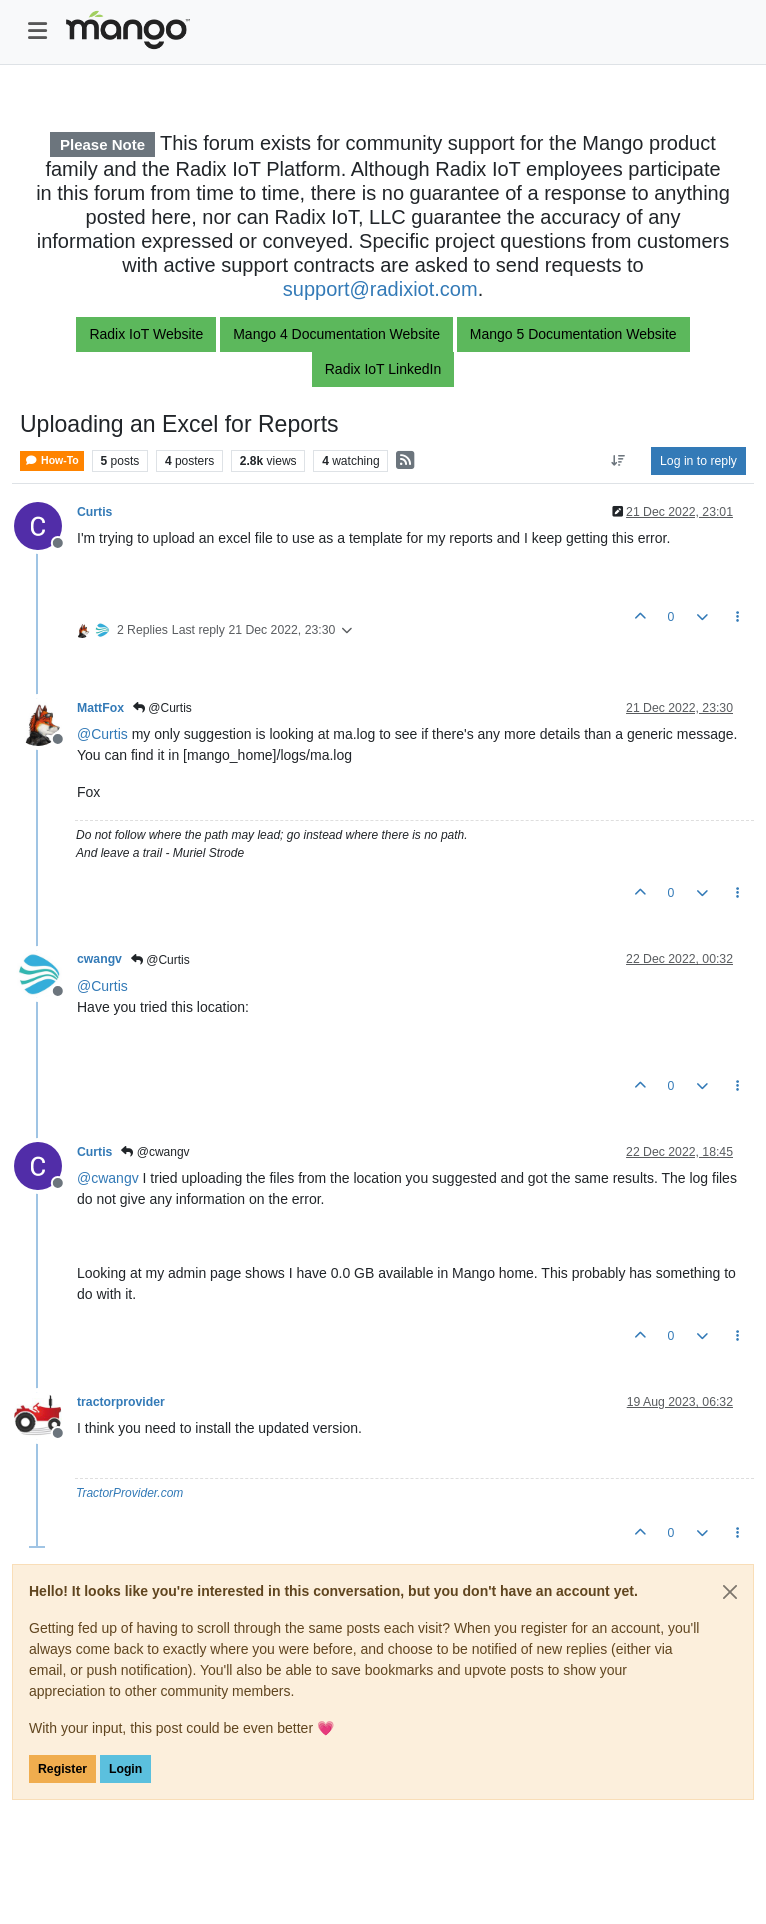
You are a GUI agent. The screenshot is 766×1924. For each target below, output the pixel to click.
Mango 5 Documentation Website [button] (573, 334)
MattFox (100, 708)
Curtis (94, 512)
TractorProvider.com (129, 1493)
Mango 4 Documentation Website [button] (336, 334)
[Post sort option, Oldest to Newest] (618, 461)
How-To (52, 460)
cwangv (99, 959)
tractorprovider (121, 1402)
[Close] (730, 1592)
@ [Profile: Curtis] (102, 734)
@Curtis (162, 708)
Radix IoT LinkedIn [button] (383, 369)
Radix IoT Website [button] (146, 334)
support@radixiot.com (380, 289)
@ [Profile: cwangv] (108, 1178)
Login (125, 1769)
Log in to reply (698, 461)
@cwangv (155, 1152)
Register (62, 1769)
